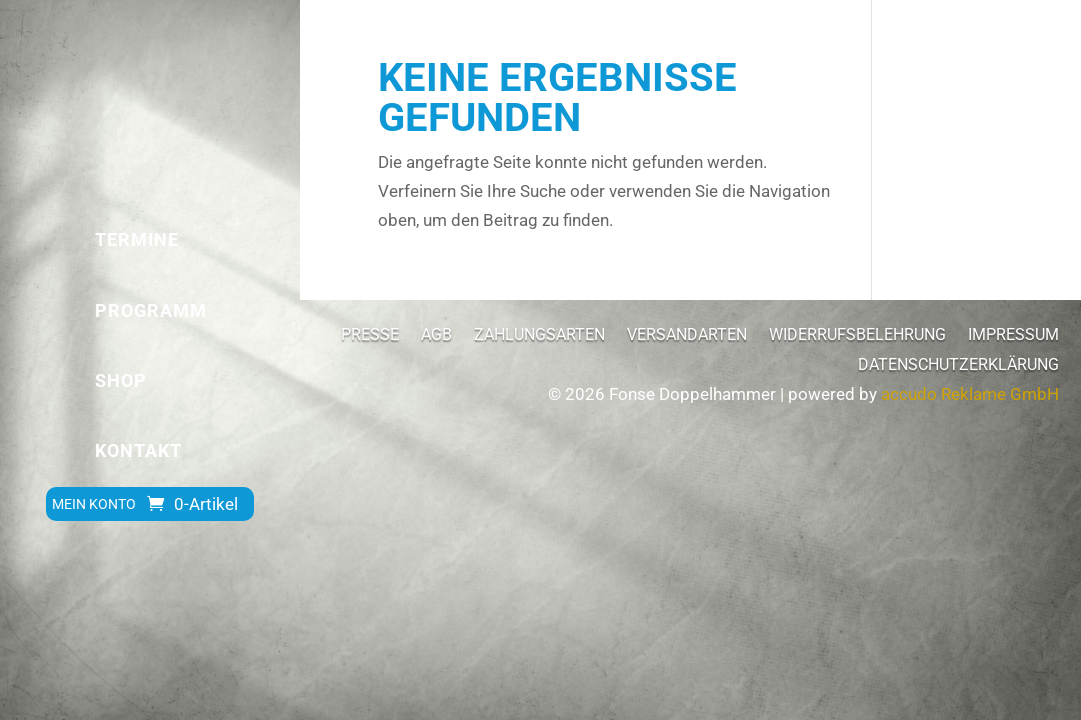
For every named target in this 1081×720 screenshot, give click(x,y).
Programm (151, 310)
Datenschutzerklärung (958, 366)
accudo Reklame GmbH (970, 394)
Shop (121, 380)
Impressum (1013, 336)
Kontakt (138, 450)
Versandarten (687, 336)
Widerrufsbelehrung (857, 336)
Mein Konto (94, 504)
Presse (370, 336)
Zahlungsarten (539, 336)
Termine (137, 239)
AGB (436, 336)
